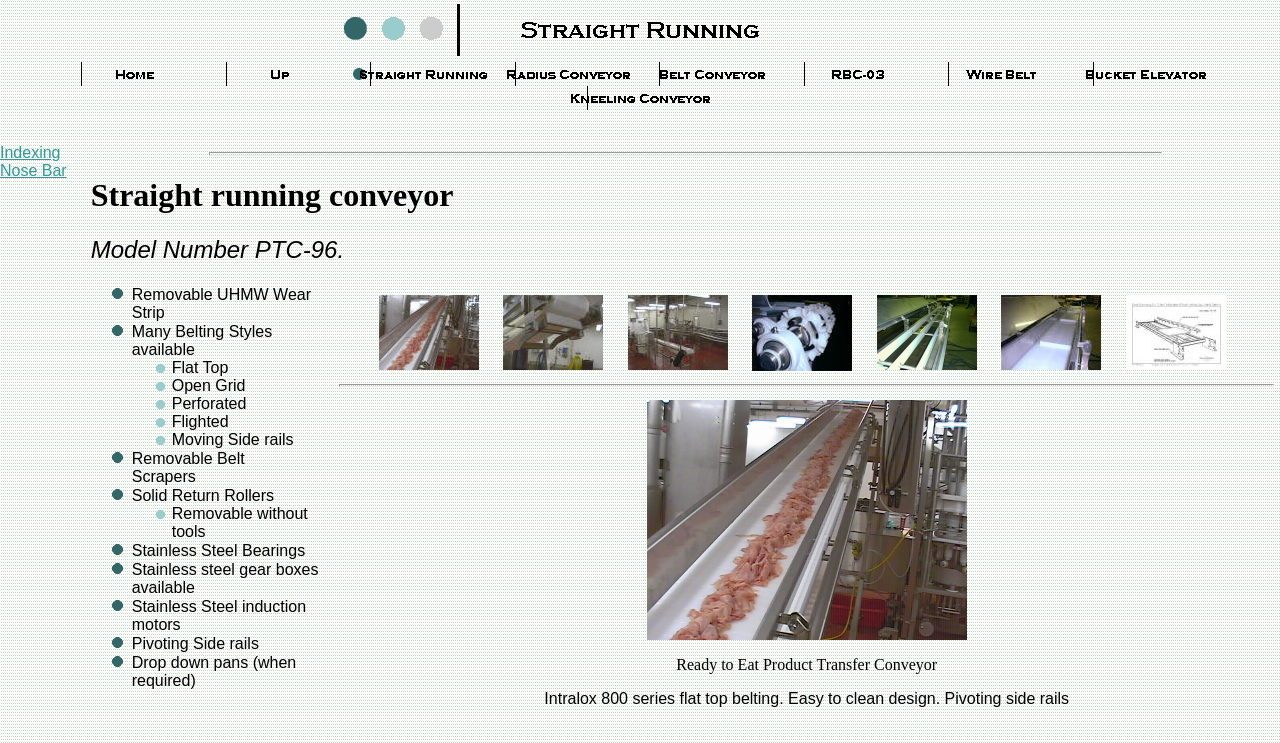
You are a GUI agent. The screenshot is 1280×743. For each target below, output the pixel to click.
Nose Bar (33, 170)
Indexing (30, 152)
